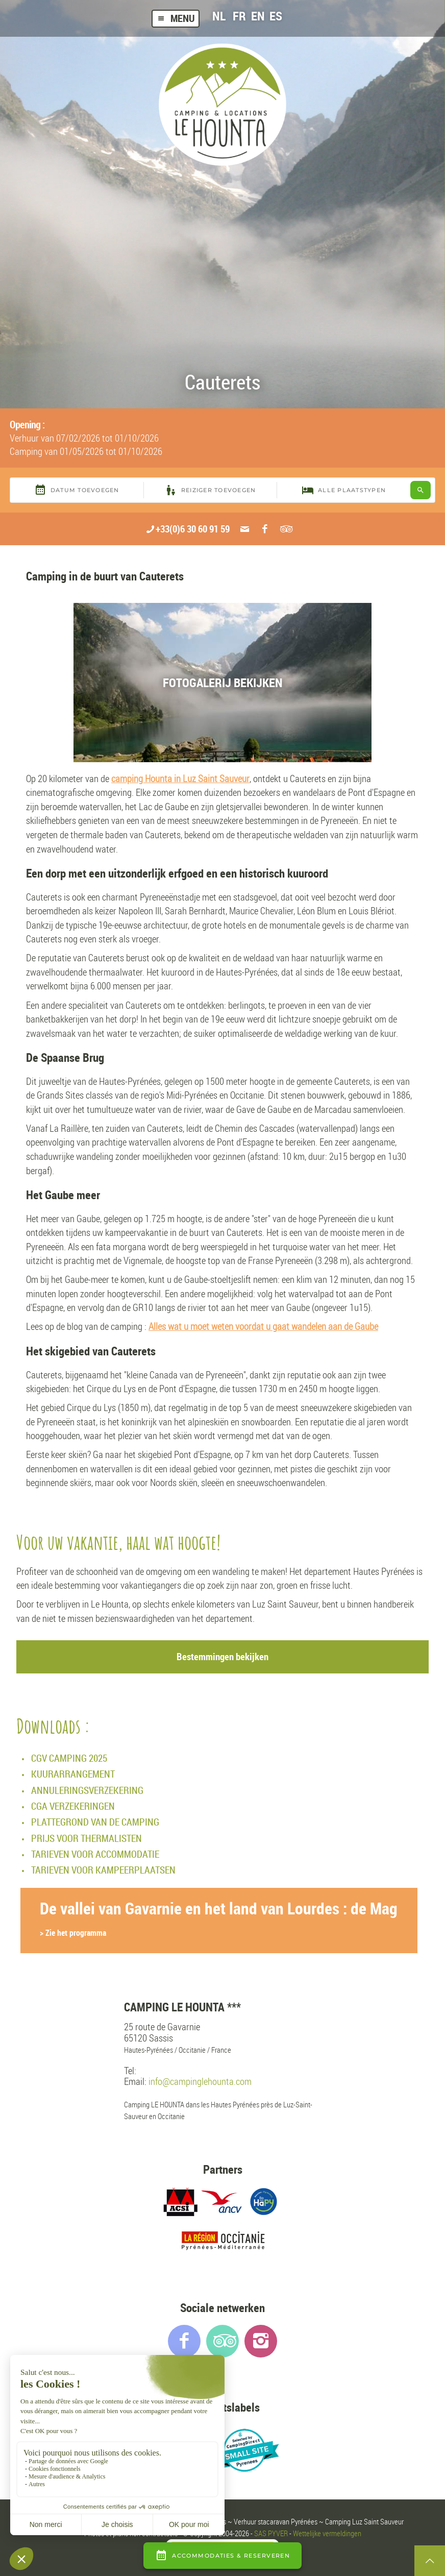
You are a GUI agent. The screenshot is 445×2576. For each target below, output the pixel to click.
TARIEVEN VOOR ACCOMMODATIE (95, 1854)
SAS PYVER (271, 2533)
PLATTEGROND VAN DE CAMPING (95, 1822)
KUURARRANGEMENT (73, 1774)
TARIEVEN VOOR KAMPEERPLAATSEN (103, 1870)
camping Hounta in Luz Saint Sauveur (180, 778)
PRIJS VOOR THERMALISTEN (86, 1838)
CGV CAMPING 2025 (69, 1758)
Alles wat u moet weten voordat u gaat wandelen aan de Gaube (263, 1326)
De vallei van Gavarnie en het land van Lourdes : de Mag (219, 1918)
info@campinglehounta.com (200, 2081)
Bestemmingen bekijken (222, 1656)
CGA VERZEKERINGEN (73, 1806)
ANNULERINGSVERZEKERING (87, 1789)
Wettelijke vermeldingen (327, 2533)
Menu (175, 18)
